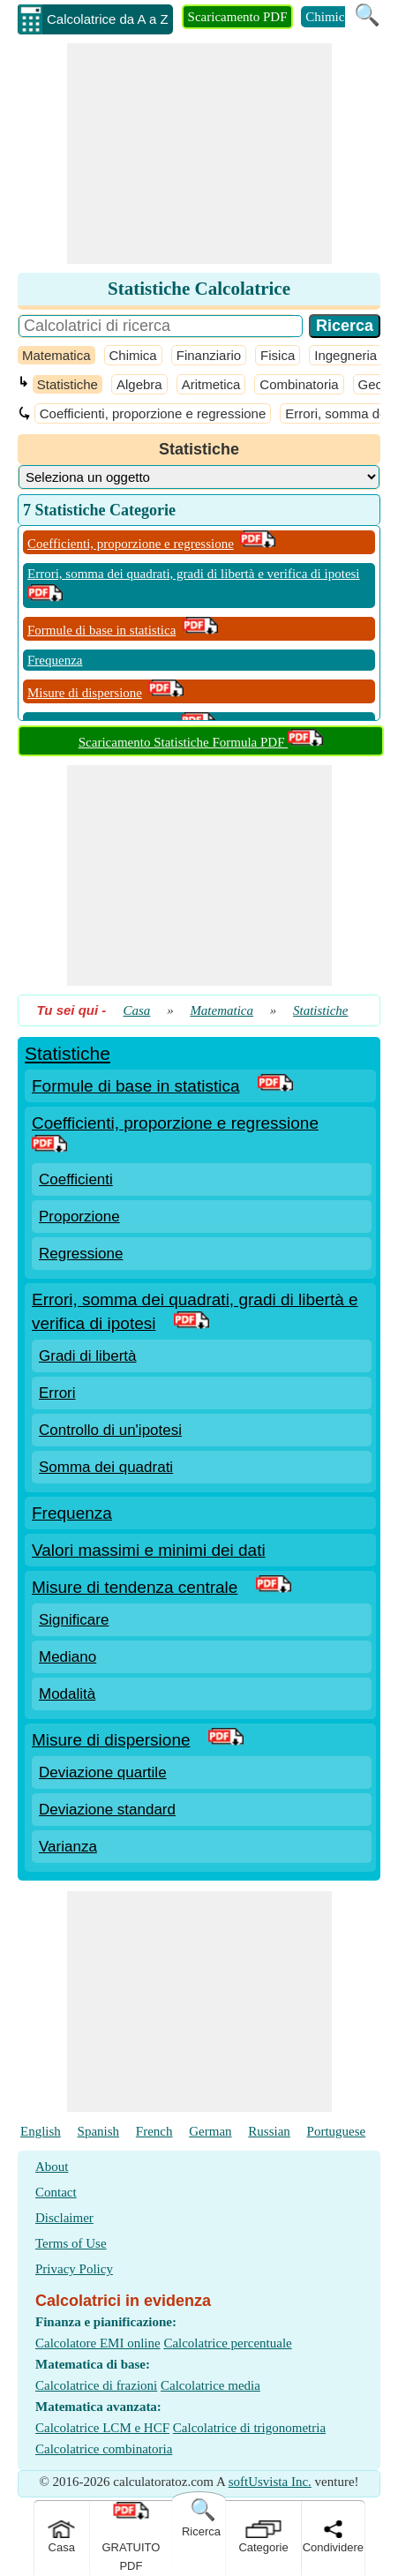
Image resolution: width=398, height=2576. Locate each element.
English (40, 2131)
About (52, 2166)
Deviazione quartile (103, 1772)
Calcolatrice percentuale (227, 2343)
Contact (56, 2192)
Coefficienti (76, 1179)
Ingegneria (345, 355)
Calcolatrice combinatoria (103, 2449)
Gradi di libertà (88, 1356)
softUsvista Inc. (270, 2482)
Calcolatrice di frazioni (96, 2385)
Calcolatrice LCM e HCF (102, 2428)
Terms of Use (71, 2243)
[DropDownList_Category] (199, 477)
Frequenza (54, 660)
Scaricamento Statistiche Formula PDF (201, 742)
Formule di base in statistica (101, 630)
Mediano (67, 1656)
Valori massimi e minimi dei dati (149, 1550)
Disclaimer (64, 2218)
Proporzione (79, 1216)
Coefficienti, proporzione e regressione (153, 413)
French (154, 2131)
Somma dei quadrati (106, 1467)
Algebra (139, 384)
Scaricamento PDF (238, 17)
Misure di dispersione (84, 693)
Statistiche (67, 384)
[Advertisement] (199, 153)
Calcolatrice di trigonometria (249, 2428)
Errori (57, 1393)
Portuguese (336, 2131)
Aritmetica (211, 384)
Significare (74, 1619)
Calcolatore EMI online (98, 2343)
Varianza (68, 1846)
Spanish (99, 2131)
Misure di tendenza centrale (134, 1587)
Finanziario (208, 355)
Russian (269, 2131)
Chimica (327, 17)
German (210, 2131)
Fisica (277, 355)
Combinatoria (298, 384)
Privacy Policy (74, 2269)
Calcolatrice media (210, 2385)
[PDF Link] (275, 1086)
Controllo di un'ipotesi (110, 1430)
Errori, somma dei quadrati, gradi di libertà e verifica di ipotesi (193, 574)
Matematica (56, 355)
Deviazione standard (107, 1809)
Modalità (67, 1694)
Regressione (81, 1253)
